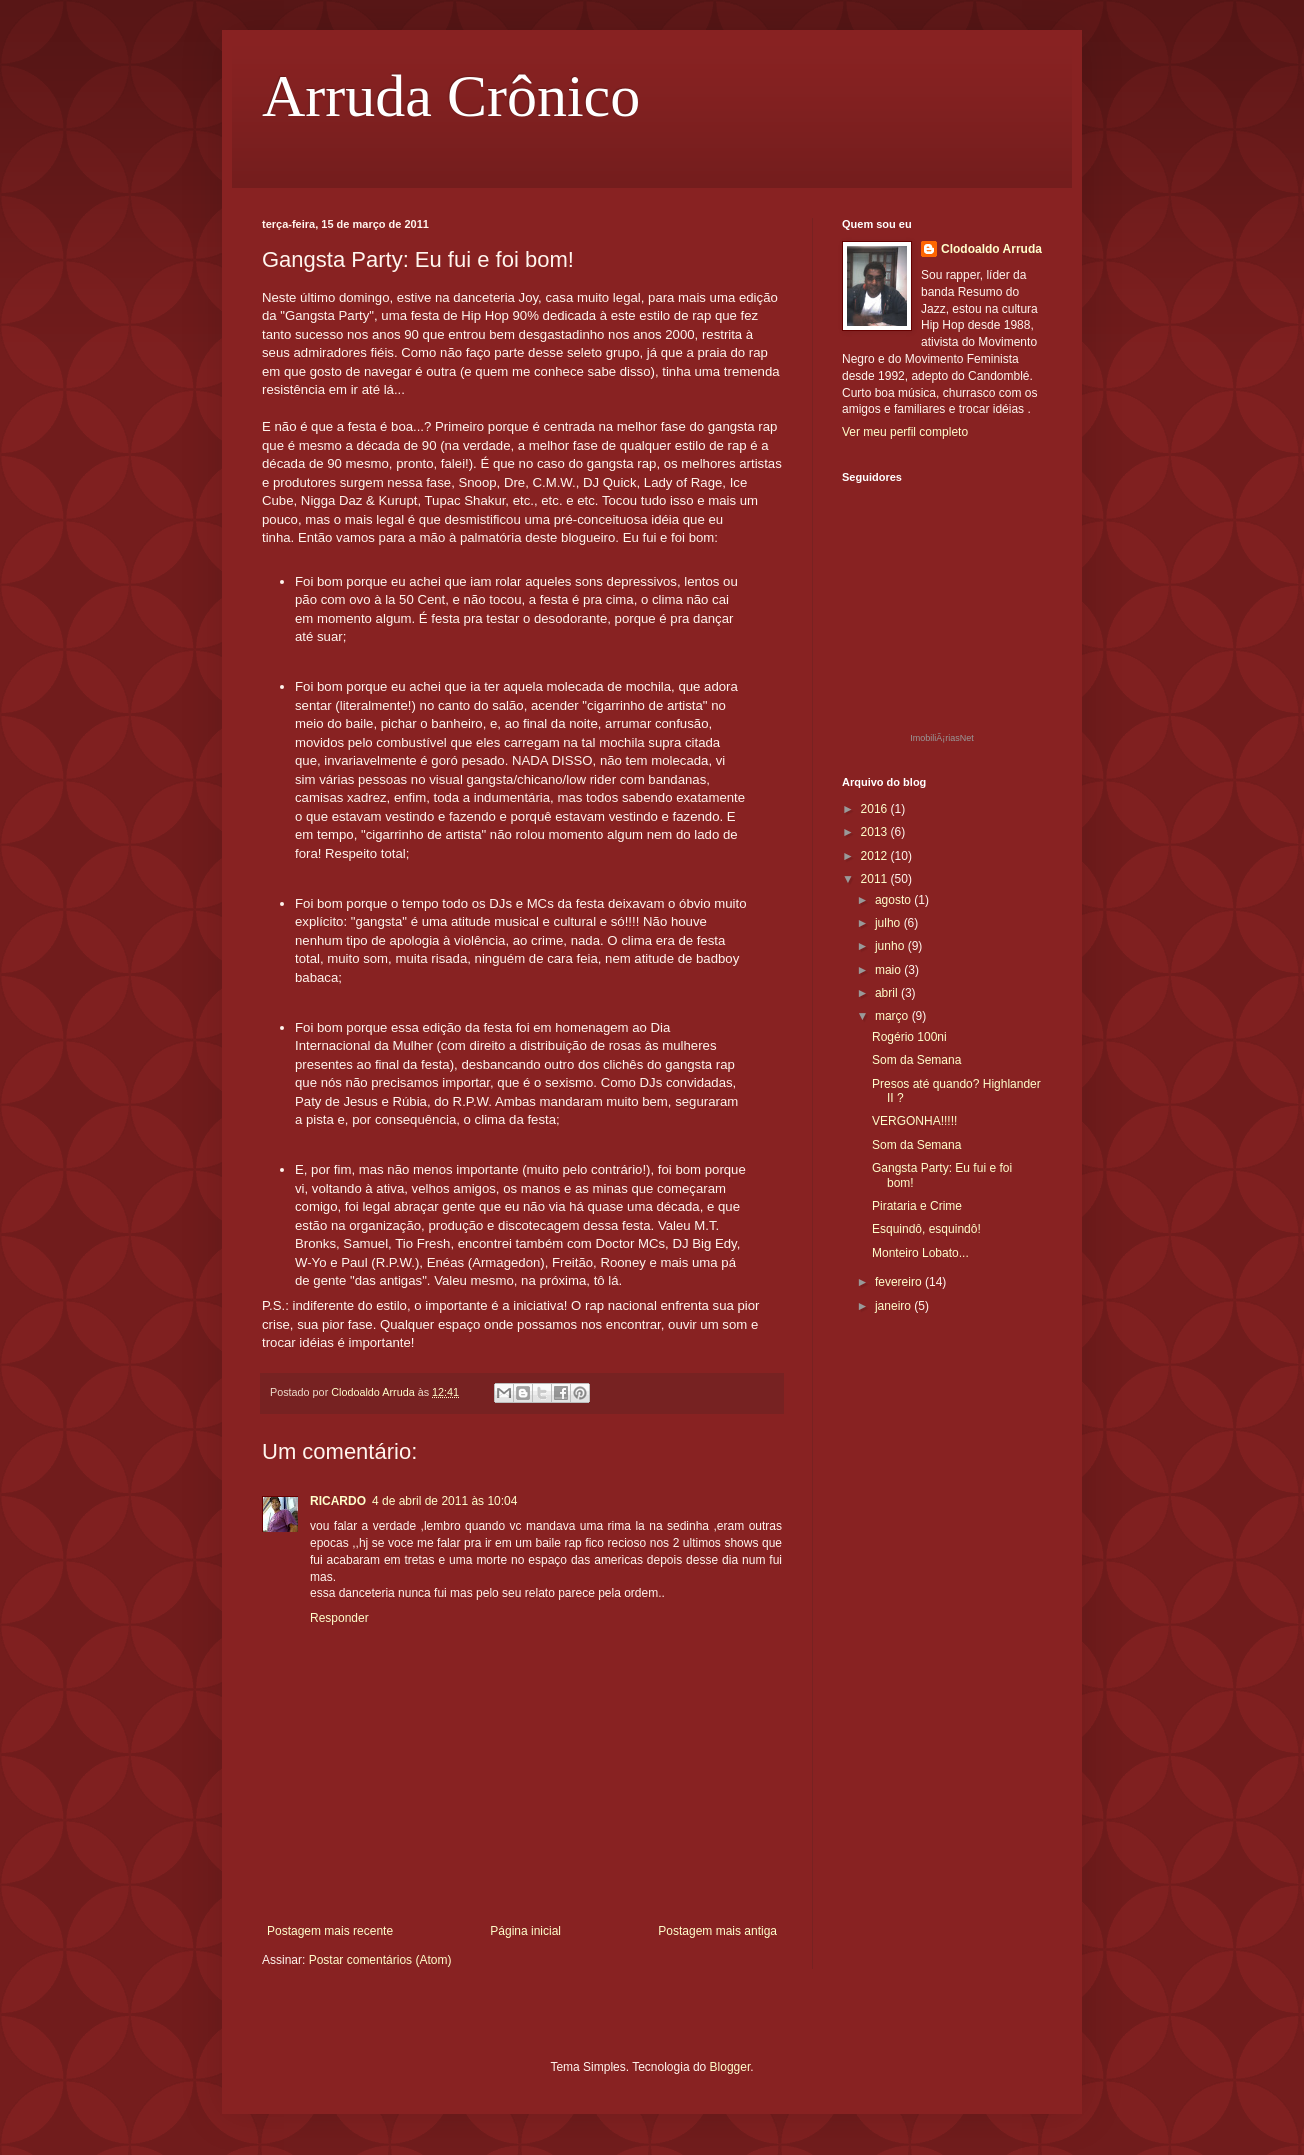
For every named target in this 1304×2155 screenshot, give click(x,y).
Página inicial (525, 1931)
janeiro (894, 1306)
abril (888, 993)
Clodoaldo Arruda (991, 249)
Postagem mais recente (330, 1931)
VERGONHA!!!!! (914, 1121)
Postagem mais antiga (717, 1931)
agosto (894, 900)
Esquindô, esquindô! (926, 1229)
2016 (876, 809)
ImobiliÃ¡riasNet (942, 738)
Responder (339, 1618)
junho (891, 946)
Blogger (730, 2067)
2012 (876, 856)
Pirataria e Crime (917, 1206)
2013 (876, 832)
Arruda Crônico (451, 96)
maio (889, 970)
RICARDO (338, 1501)
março (893, 1016)
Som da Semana (916, 1060)
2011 (876, 879)
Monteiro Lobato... (920, 1253)
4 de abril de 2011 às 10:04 (444, 1501)
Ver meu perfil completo (905, 432)
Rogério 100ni (909, 1037)
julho (889, 923)
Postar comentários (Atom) (380, 1960)
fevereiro (900, 1282)
